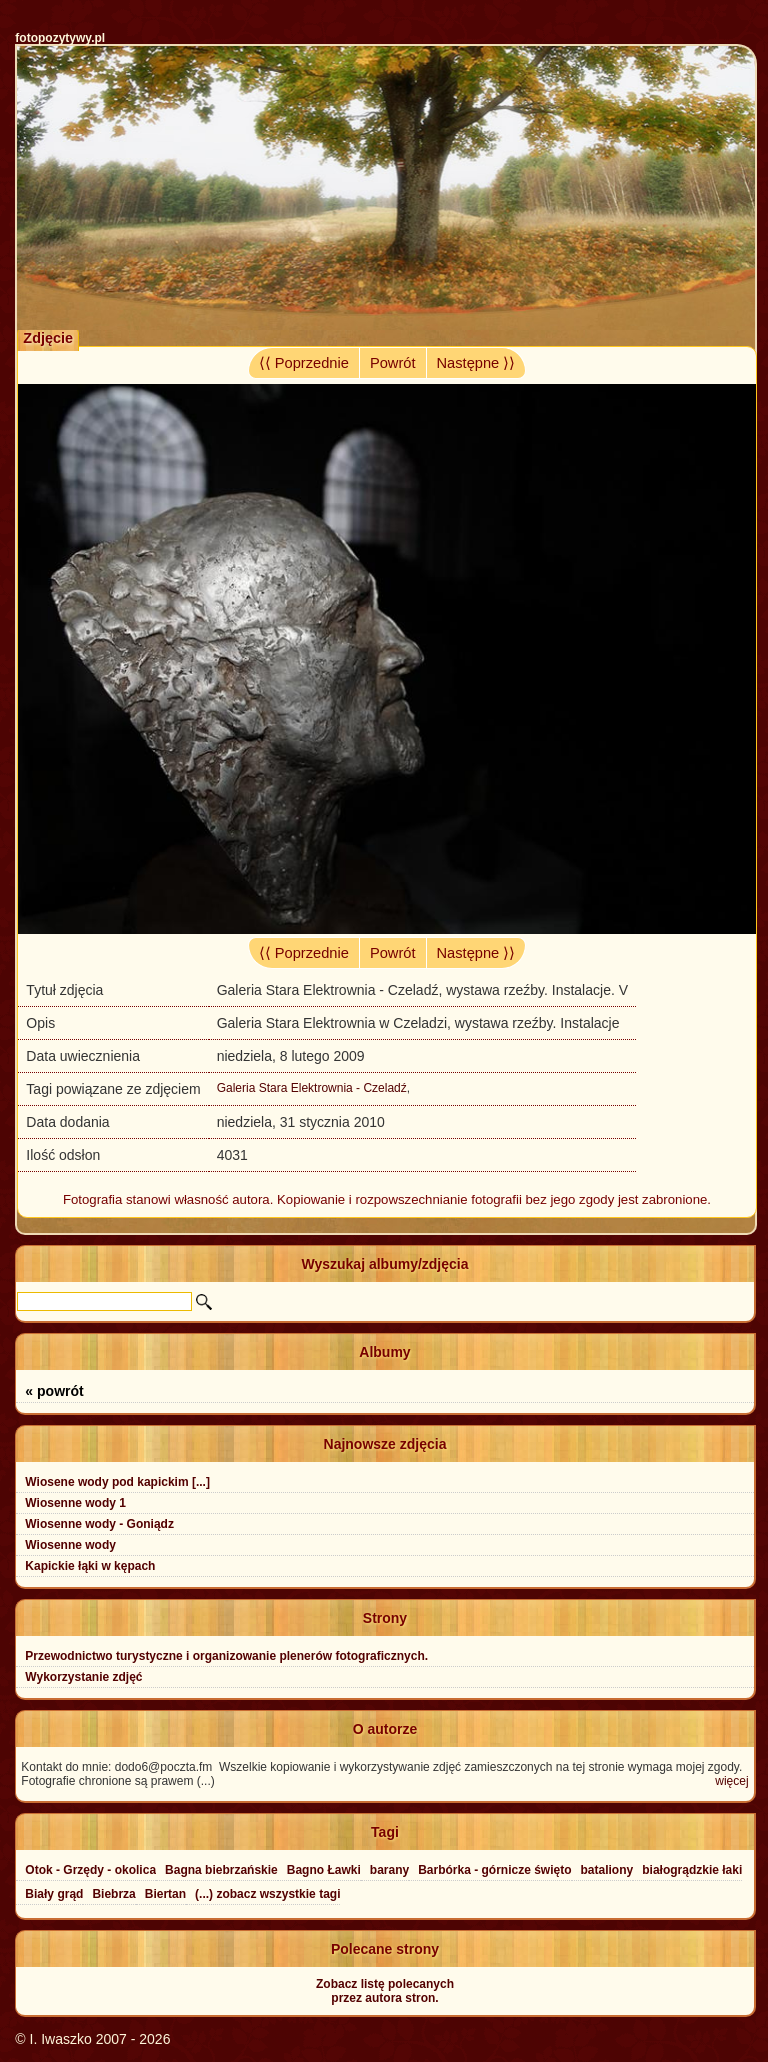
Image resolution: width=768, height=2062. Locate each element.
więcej (731, 1781)
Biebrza (113, 1894)
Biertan (165, 1894)
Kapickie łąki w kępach (90, 1566)
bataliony (607, 1870)
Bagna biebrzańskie (221, 1870)
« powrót (54, 1391)
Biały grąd (54, 1894)
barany (389, 1870)
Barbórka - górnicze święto (494, 1870)
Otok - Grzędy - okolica (90, 1870)
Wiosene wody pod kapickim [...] (117, 1482)
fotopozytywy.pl (60, 38)
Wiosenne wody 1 (75, 1503)
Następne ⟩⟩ (476, 363)
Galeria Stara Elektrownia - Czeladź (312, 1088)
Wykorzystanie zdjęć (83, 1677)
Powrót (393, 363)
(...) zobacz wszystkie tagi (267, 1894)
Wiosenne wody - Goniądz (99, 1524)
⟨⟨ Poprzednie (304, 363)
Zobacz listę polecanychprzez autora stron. (385, 1991)
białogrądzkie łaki (692, 1870)
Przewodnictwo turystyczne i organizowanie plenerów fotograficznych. (226, 1656)
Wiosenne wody (70, 1545)
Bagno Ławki (324, 1870)
